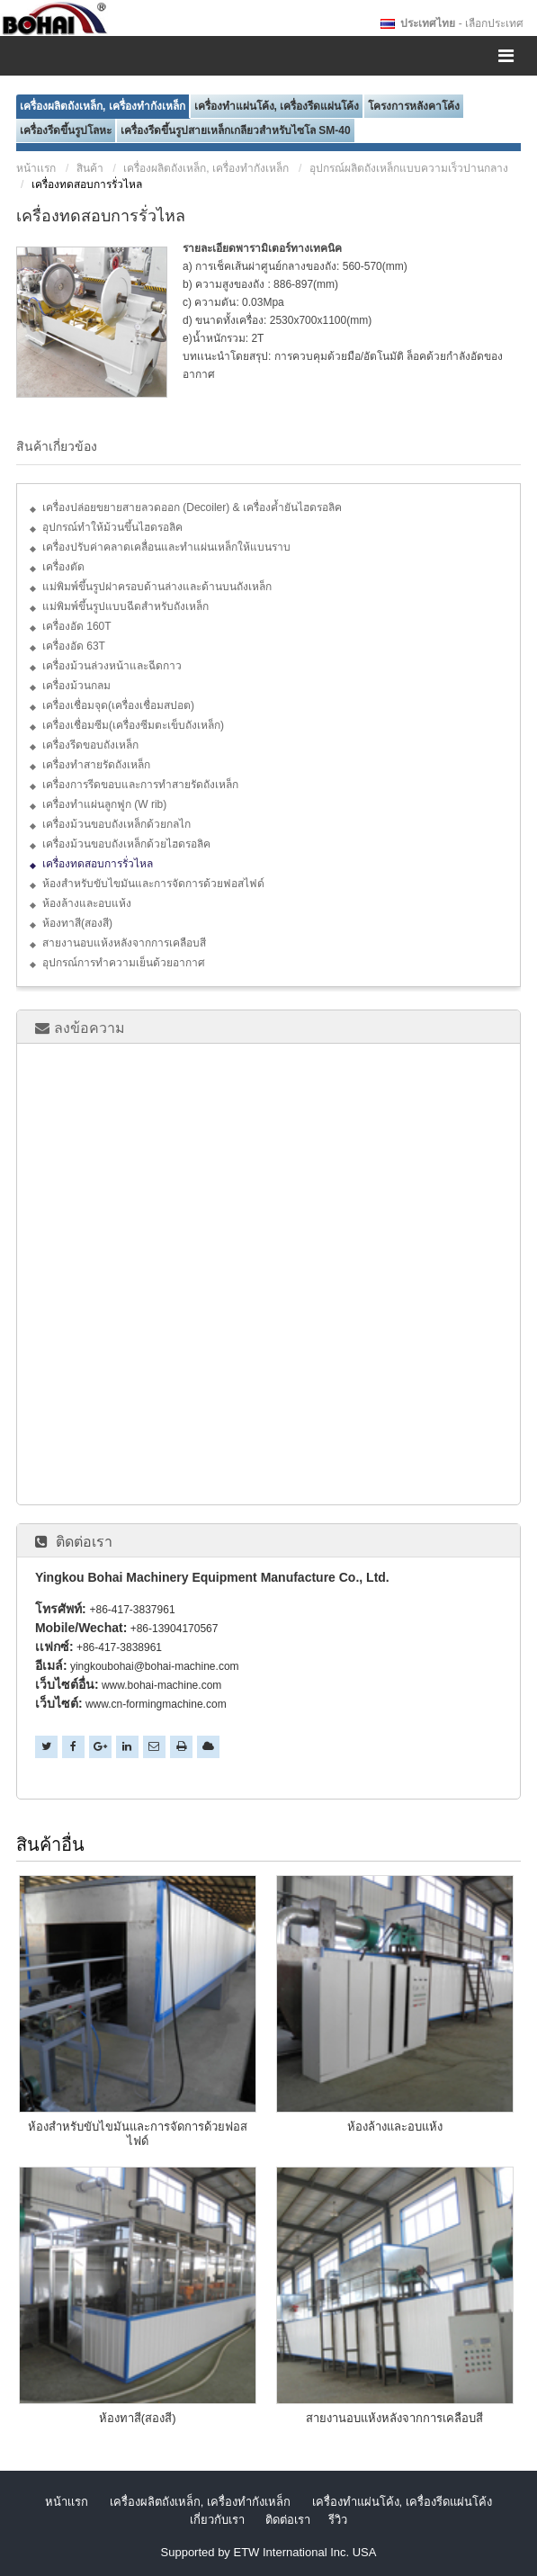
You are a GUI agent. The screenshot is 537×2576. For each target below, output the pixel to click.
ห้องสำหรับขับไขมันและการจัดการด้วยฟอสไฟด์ (153, 883)
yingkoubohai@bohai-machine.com (154, 1666)
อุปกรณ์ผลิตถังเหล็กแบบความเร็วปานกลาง (408, 168)
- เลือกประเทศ (462, 23)
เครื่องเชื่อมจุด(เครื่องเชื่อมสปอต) (118, 705)
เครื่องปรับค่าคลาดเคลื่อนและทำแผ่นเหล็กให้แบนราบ (166, 547)
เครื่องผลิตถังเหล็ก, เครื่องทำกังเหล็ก (102, 106)
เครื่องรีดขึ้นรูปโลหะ (66, 130)
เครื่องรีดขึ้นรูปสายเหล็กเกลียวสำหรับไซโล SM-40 (236, 130)
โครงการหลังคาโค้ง (414, 106)
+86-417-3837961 (132, 1609)
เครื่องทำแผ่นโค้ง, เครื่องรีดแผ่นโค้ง (277, 106)
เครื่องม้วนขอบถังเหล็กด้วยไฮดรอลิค (126, 844)
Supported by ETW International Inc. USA (269, 2552)
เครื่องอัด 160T (77, 626)
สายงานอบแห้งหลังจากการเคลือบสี (124, 943)
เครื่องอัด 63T (73, 646)
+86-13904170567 (174, 1628)
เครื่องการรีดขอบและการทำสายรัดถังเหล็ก (140, 784)
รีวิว (337, 2520)
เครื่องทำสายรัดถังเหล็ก (96, 764)
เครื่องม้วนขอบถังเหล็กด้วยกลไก (116, 824)
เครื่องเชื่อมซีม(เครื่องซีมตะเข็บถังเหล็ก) (133, 725)
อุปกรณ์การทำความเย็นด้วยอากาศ (123, 962)
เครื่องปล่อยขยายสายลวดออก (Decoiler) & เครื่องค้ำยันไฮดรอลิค (192, 507)
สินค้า (89, 168)
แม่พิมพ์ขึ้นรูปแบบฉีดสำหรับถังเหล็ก (125, 606)
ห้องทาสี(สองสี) (77, 923)
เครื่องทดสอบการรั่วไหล (97, 863)
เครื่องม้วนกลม (76, 685)
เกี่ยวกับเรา (217, 2520)
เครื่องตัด (63, 567)
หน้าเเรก (36, 168)
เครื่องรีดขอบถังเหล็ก (90, 745)
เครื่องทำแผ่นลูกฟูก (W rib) (104, 804)
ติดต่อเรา (84, 1541)
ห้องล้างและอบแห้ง (86, 903)
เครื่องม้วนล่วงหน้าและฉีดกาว (112, 666)
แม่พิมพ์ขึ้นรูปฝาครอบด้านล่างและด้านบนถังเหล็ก (157, 586)
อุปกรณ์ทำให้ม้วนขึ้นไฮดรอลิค (112, 527)
